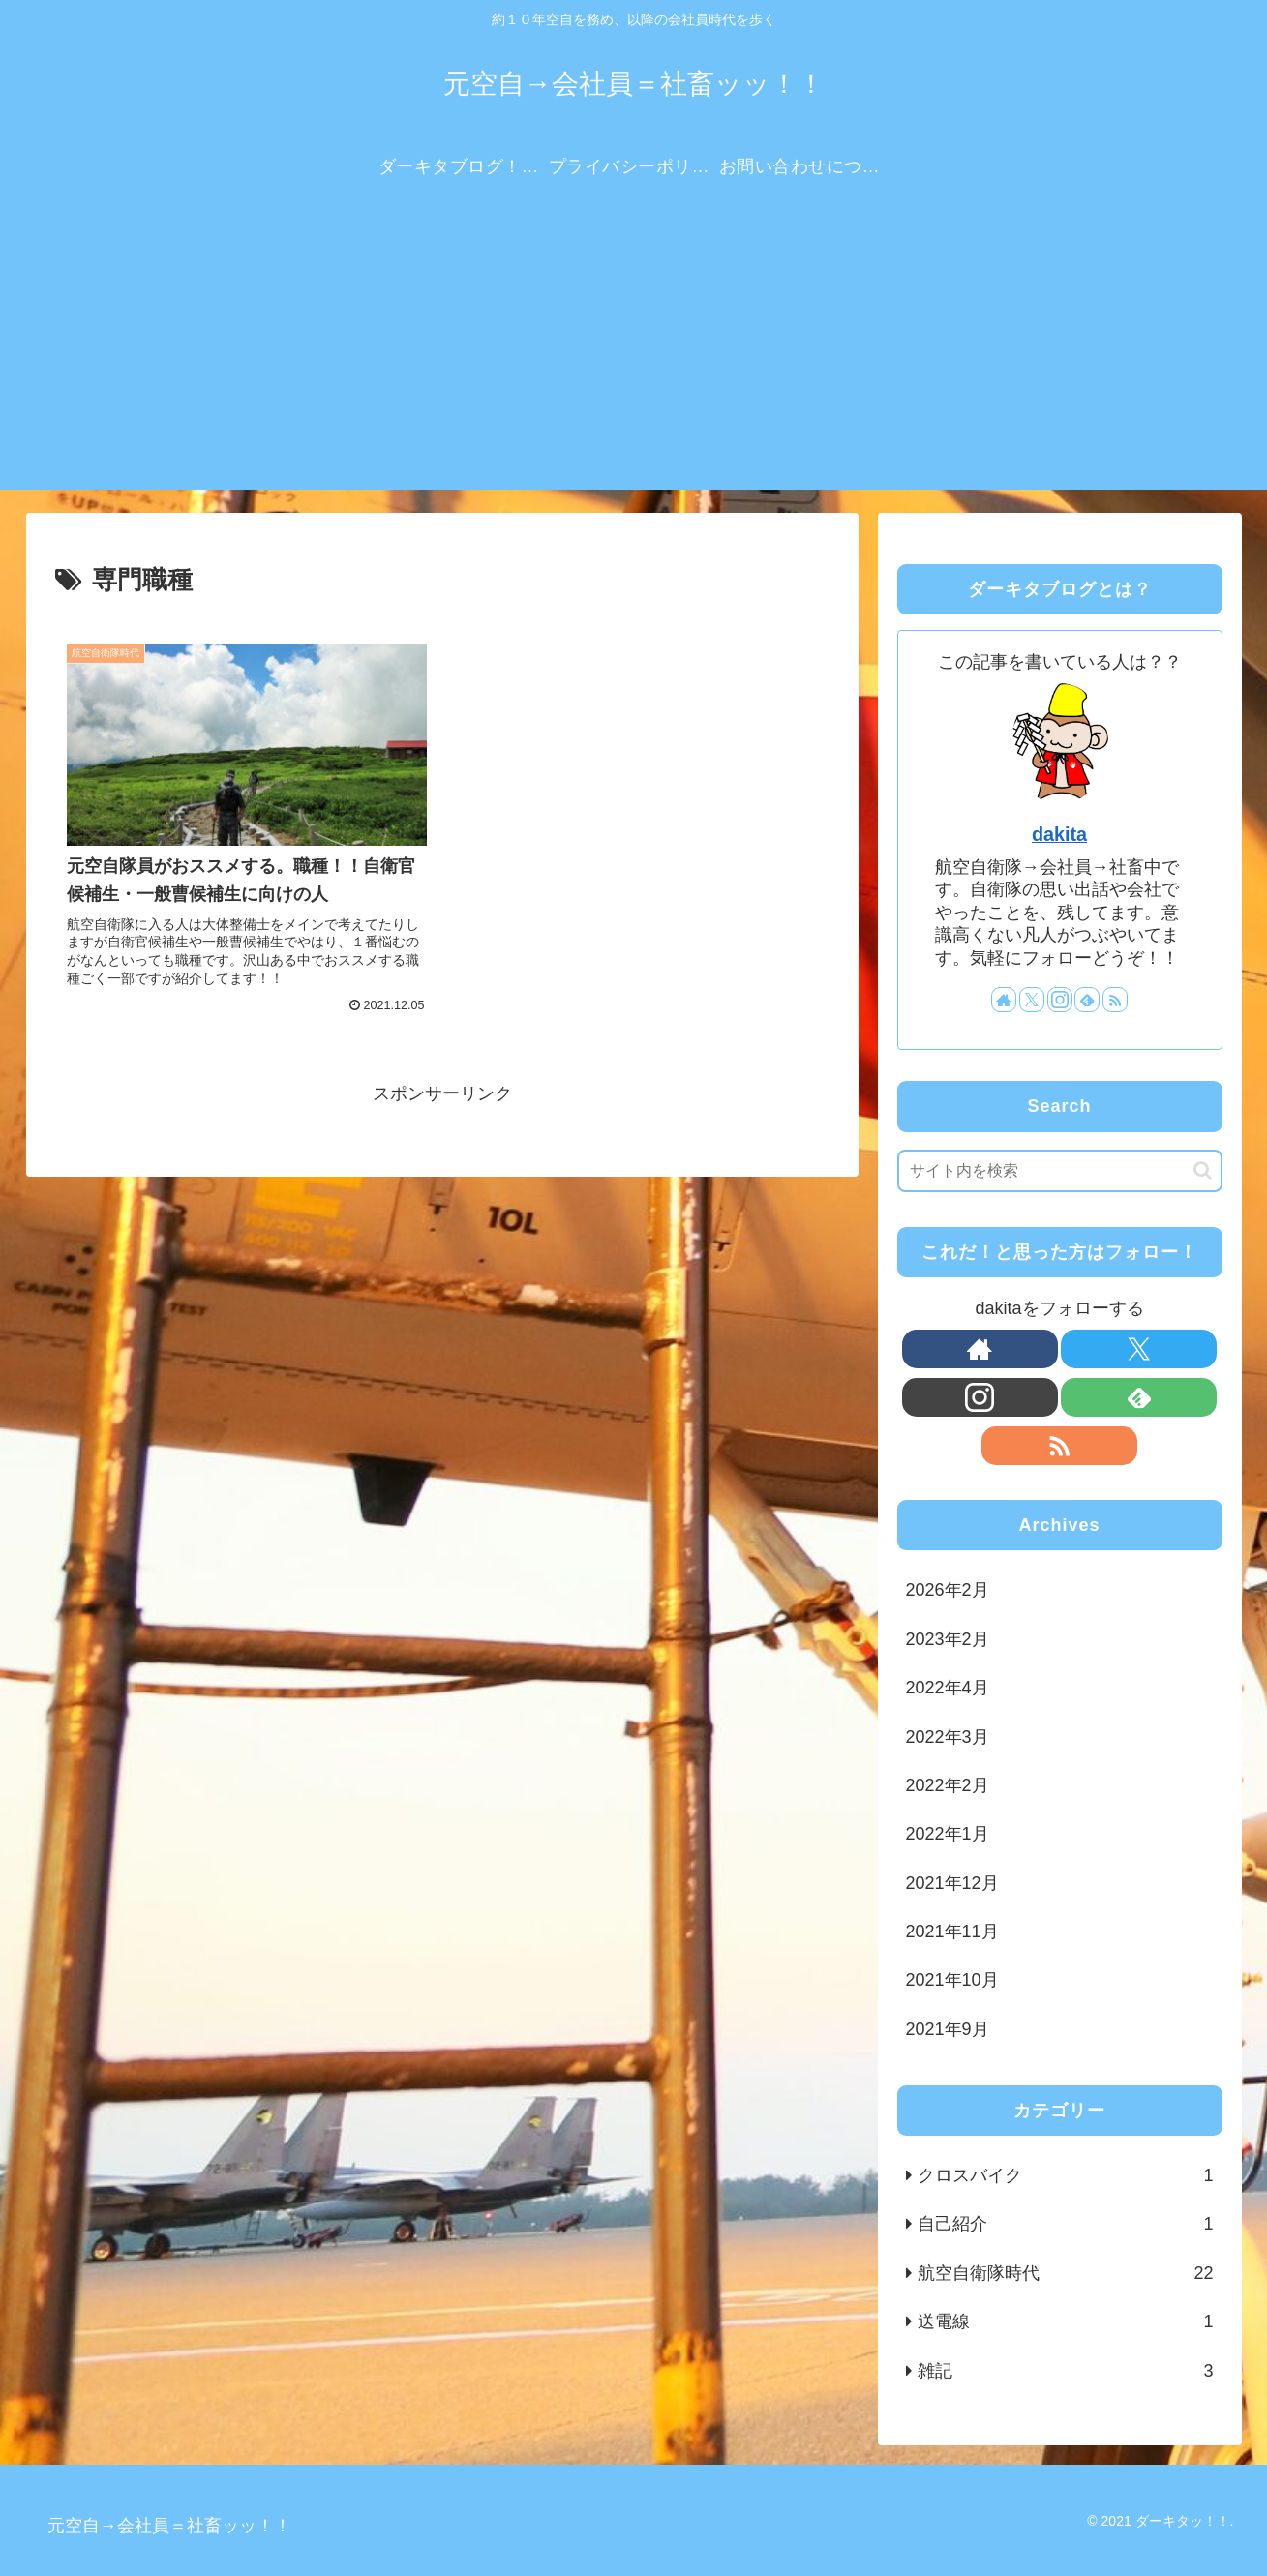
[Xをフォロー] (1031, 999)
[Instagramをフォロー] (1059, 999)
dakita (1059, 834)
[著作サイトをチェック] (1003, 999)
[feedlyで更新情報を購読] (1087, 999)
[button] (1203, 1170)
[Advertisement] (634, 354)
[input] (1059, 1171)
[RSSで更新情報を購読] (1115, 999)
